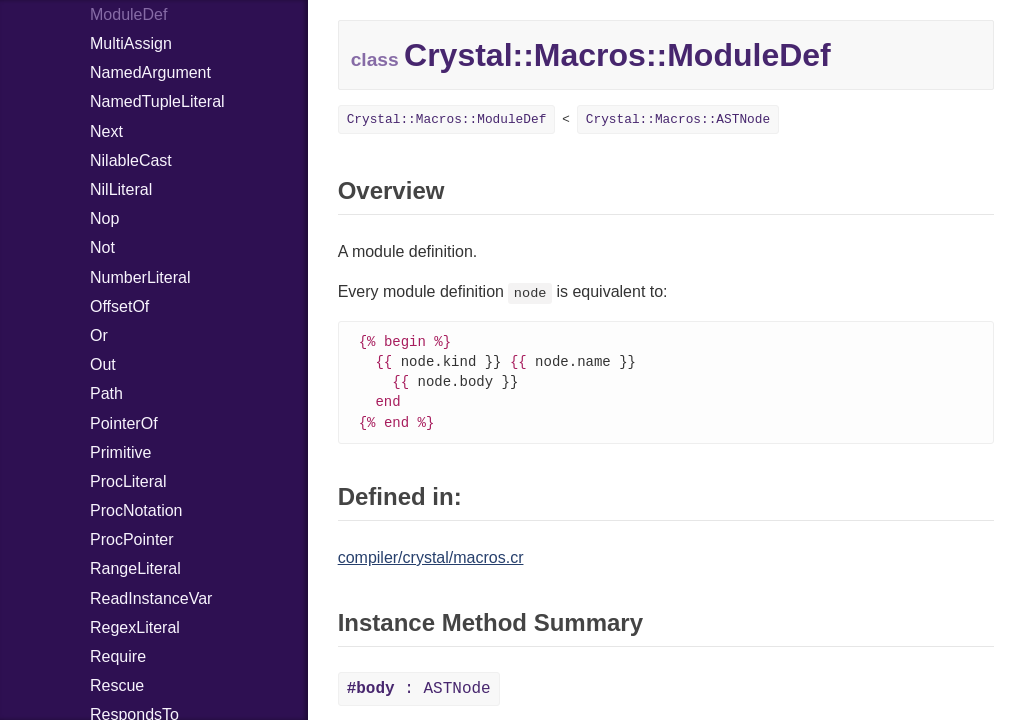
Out (103, 364)
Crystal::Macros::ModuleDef (447, 119)
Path (106, 393)
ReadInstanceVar (151, 598)
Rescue (117, 685)
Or (99, 335)
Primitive (120, 452)
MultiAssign (131, 43)
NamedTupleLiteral (157, 101)
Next (106, 131)
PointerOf (124, 423)
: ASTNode (419, 694)
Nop (104, 218)
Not (102, 247)
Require (118, 656)
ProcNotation (136, 510)
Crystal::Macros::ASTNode (678, 119)
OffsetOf (119, 306)
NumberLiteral (140, 277)
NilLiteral (121, 189)
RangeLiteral (135, 568)
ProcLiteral (128, 481)
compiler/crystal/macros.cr (431, 562)
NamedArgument (150, 72)
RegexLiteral (135, 627)
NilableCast (131, 160)
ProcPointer (132, 539)
